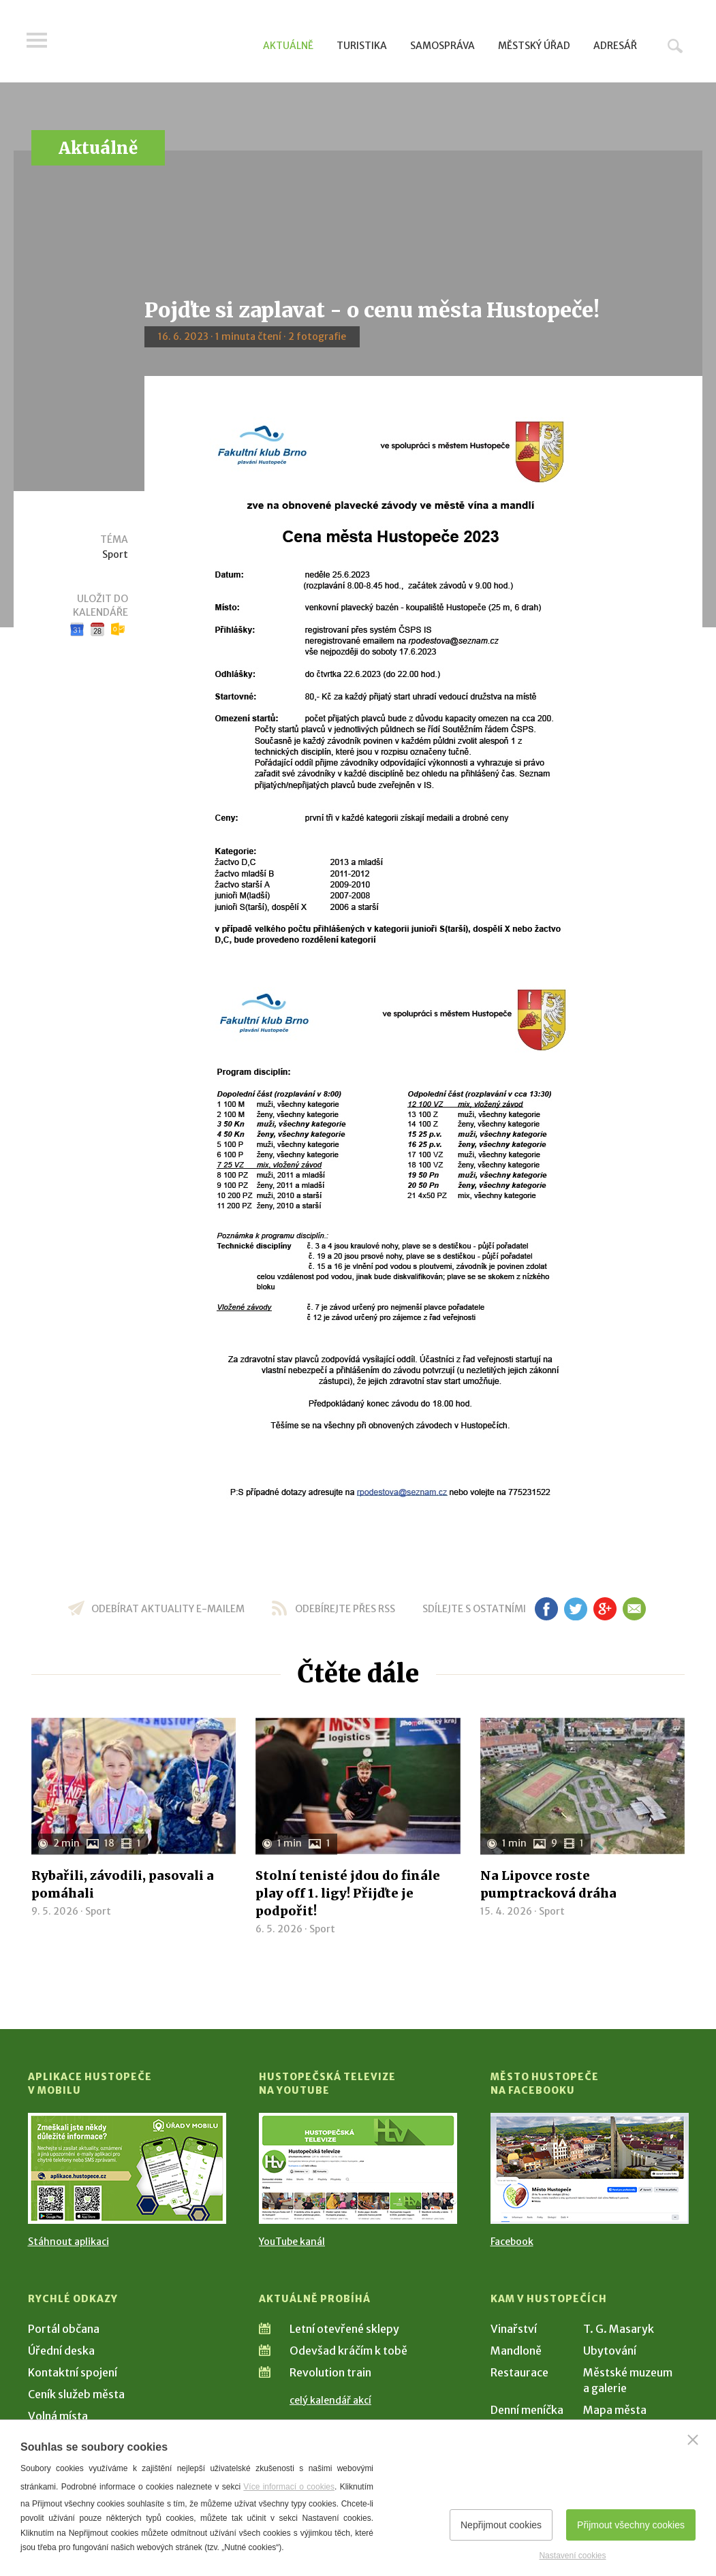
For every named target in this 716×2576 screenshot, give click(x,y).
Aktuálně (288, 46)
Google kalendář (77, 629)
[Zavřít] (693, 2440)
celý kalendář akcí (330, 2400)
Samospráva (442, 46)
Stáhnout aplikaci (68, 2241)
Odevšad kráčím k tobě (348, 2350)
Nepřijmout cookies (501, 2524)
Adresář (615, 46)
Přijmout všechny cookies (631, 2524)
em (634, 1609)
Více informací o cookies (288, 2487)
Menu (38, 42)
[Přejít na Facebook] (590, 2168)
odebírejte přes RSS (345, 1609)
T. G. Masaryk (618, 2329)
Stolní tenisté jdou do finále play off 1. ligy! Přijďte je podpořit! (347, 1893)
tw (576, 1609)
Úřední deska (61, 2350)
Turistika (362, 46)
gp (605, 1609)
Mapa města (615, 2410)
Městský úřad (534, 46)
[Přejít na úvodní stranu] (157, 44)
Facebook (512, 2241)
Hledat (675, 45)
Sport (115, 554)
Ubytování (609, 2350)
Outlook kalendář (118, 629)
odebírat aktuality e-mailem (168, 1609)
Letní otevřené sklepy (344, 2329)
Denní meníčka (527, 2410)
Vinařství (514, 2329)
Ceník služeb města (76, 2394)
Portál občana (63, 2329)
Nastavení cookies (572, 2555)
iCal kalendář (97, 629)
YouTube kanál (292, 2241)
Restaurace (519, 2372)
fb (546, 1609)
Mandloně (516, 2350)
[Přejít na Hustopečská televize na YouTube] (358, 2168)
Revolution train (330, 2372)
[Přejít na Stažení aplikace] (127, 2168)
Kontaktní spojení (72, 2372)
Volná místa (58, 2416)
